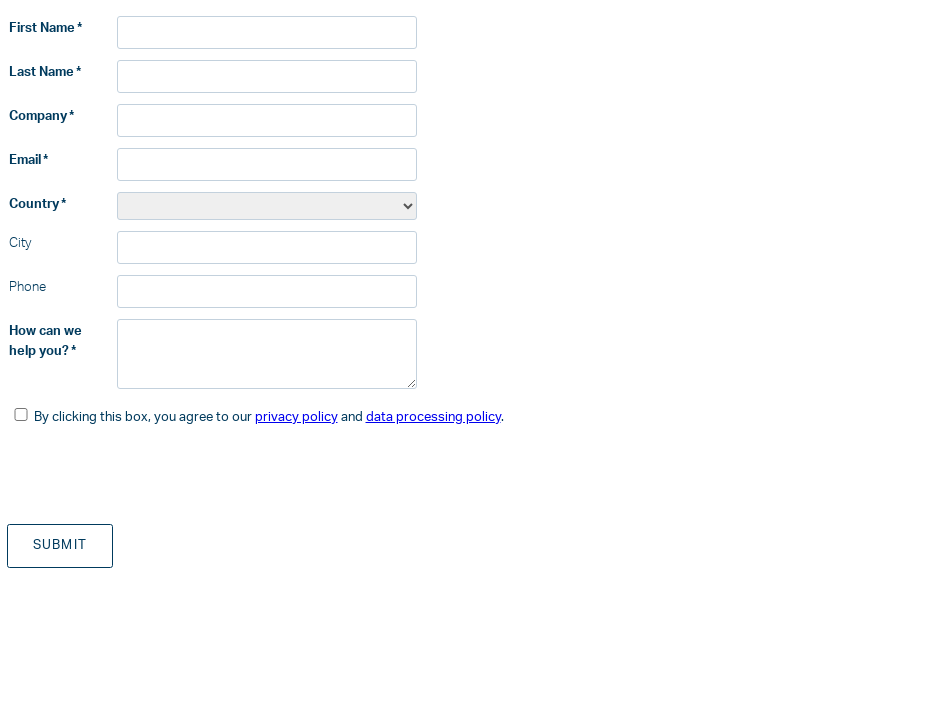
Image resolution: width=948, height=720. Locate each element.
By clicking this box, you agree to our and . (269, 417)
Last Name (41, 72)
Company (38, 116)
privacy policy (296, 417)
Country (34, 204)
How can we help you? (45, 341)
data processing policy (433, 417)
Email (25, 160)
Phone (27, 287)
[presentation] (159, 474)
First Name (42, 28)
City (20, 243)
